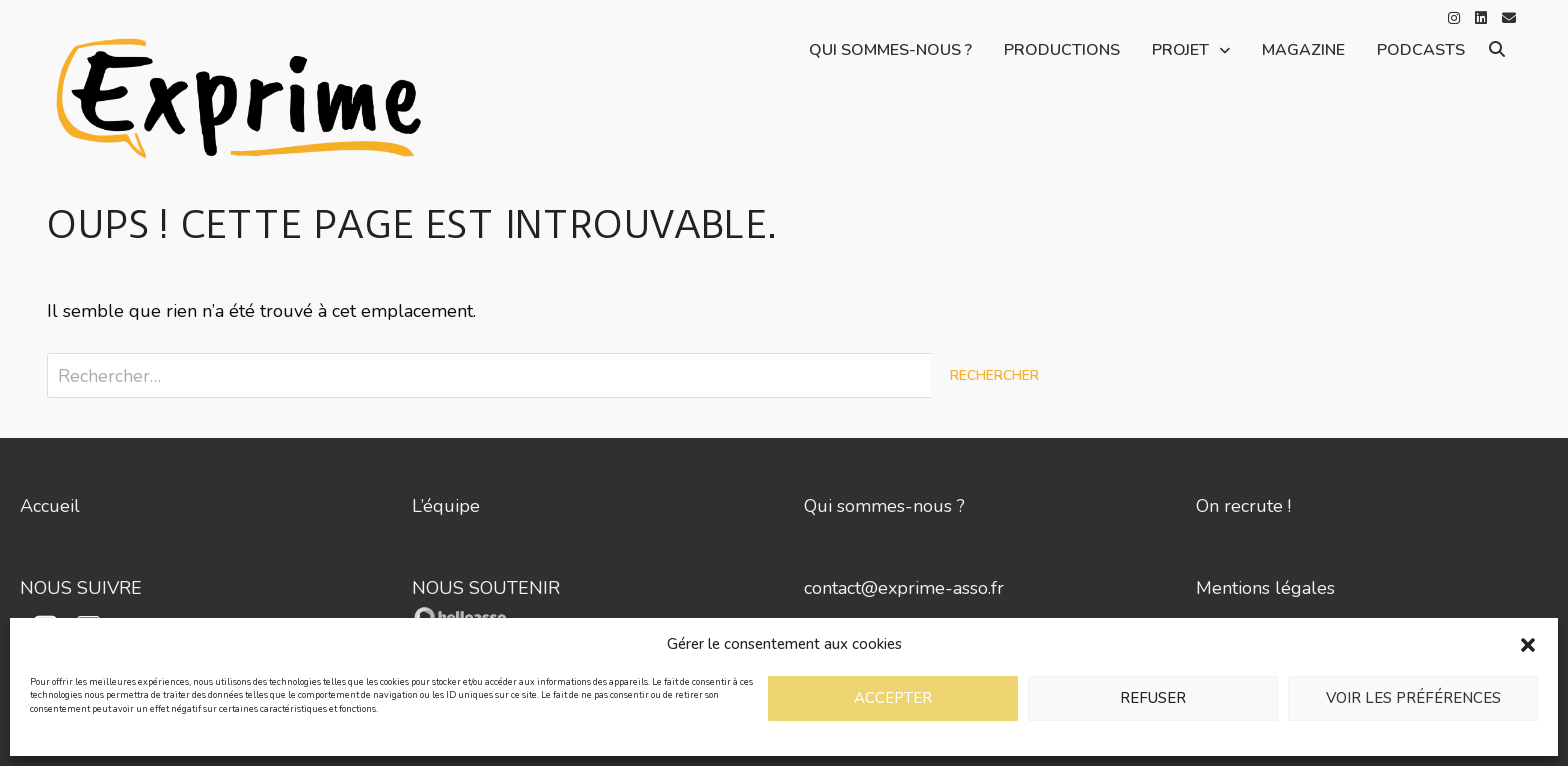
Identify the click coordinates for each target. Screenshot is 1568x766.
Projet (1180, 50)
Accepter (893, 698)
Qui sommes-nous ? (890, 50)
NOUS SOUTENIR (486, 588)
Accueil (50, 506)
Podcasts (1421, 50)
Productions (1062, 50)
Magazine (1303, 50)
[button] (1528, 644)
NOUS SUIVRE (81, 588)
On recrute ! (1243, 506)
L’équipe (446, 506)
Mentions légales (1265, 588)
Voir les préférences (1413, 698)
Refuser (1153, 698)
